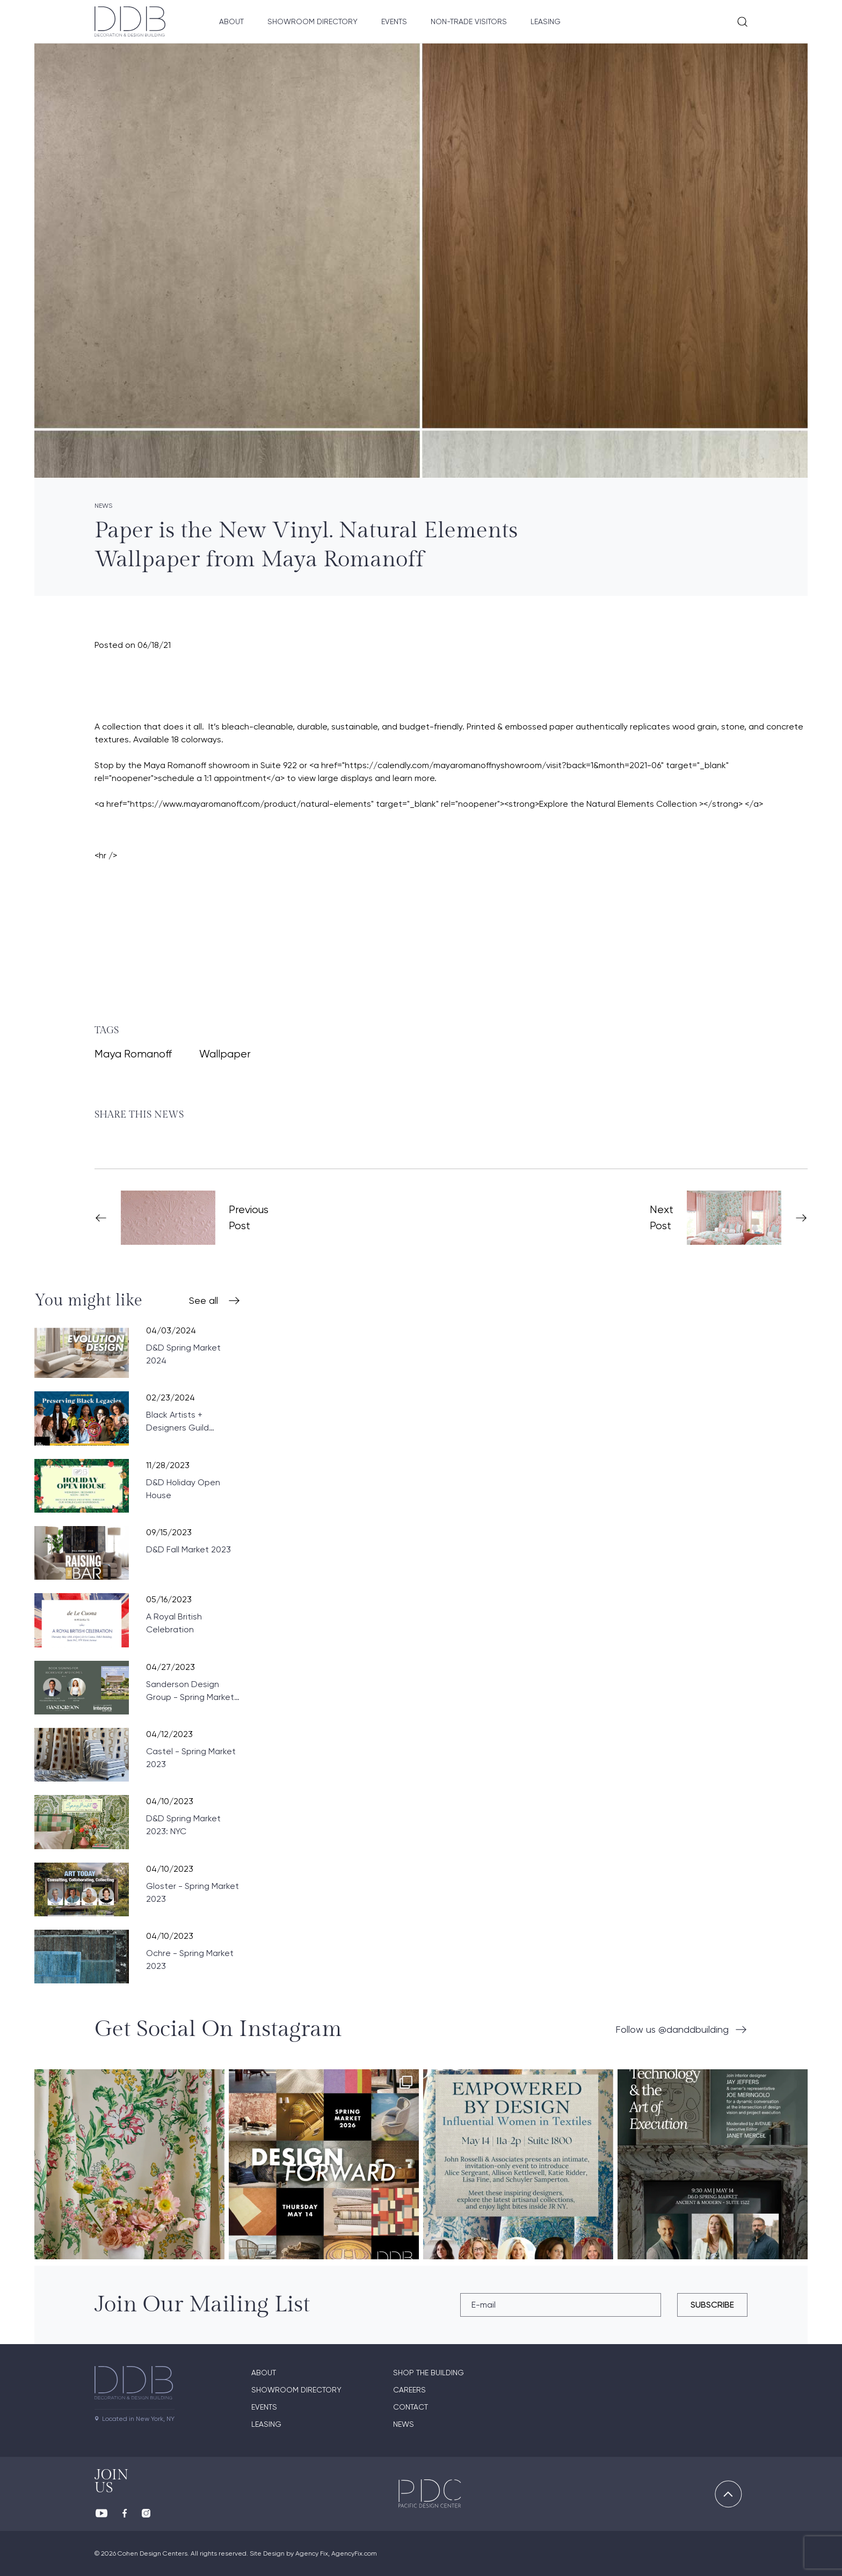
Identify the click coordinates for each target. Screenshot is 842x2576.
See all (203, 1300)
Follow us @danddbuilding (672, 2029)
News (403, 2424)
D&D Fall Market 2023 (188, 1549)
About (231, 21)
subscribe (712, 2305)
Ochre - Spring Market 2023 (190, 1959)
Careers (409, 2389)
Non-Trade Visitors (469, 21)
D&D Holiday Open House (183, 1488)
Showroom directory (296, 2389)
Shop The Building (428, 2372)
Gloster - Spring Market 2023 (192, 1892)
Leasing (546, 21)
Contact (410, 2407)
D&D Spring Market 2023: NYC (183, 1824)
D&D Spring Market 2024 (183, 1354)
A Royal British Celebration (174, 1622)
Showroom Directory (312, 21)
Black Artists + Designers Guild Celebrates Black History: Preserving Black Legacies (182, 1422)
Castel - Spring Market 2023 (191, 1757)
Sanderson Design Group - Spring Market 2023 (190, 1691)
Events (394, 21)
